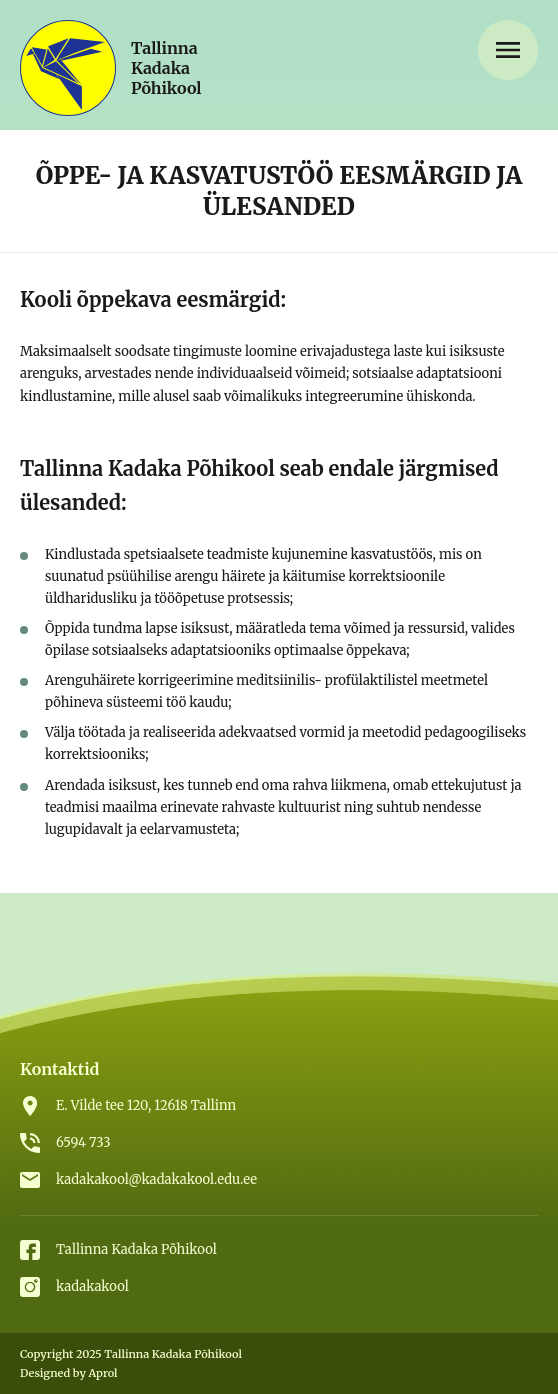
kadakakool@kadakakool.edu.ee (156, 1179)
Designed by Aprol (69, 1373)
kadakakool (92, 1286)
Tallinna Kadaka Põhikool (136, 1249)
